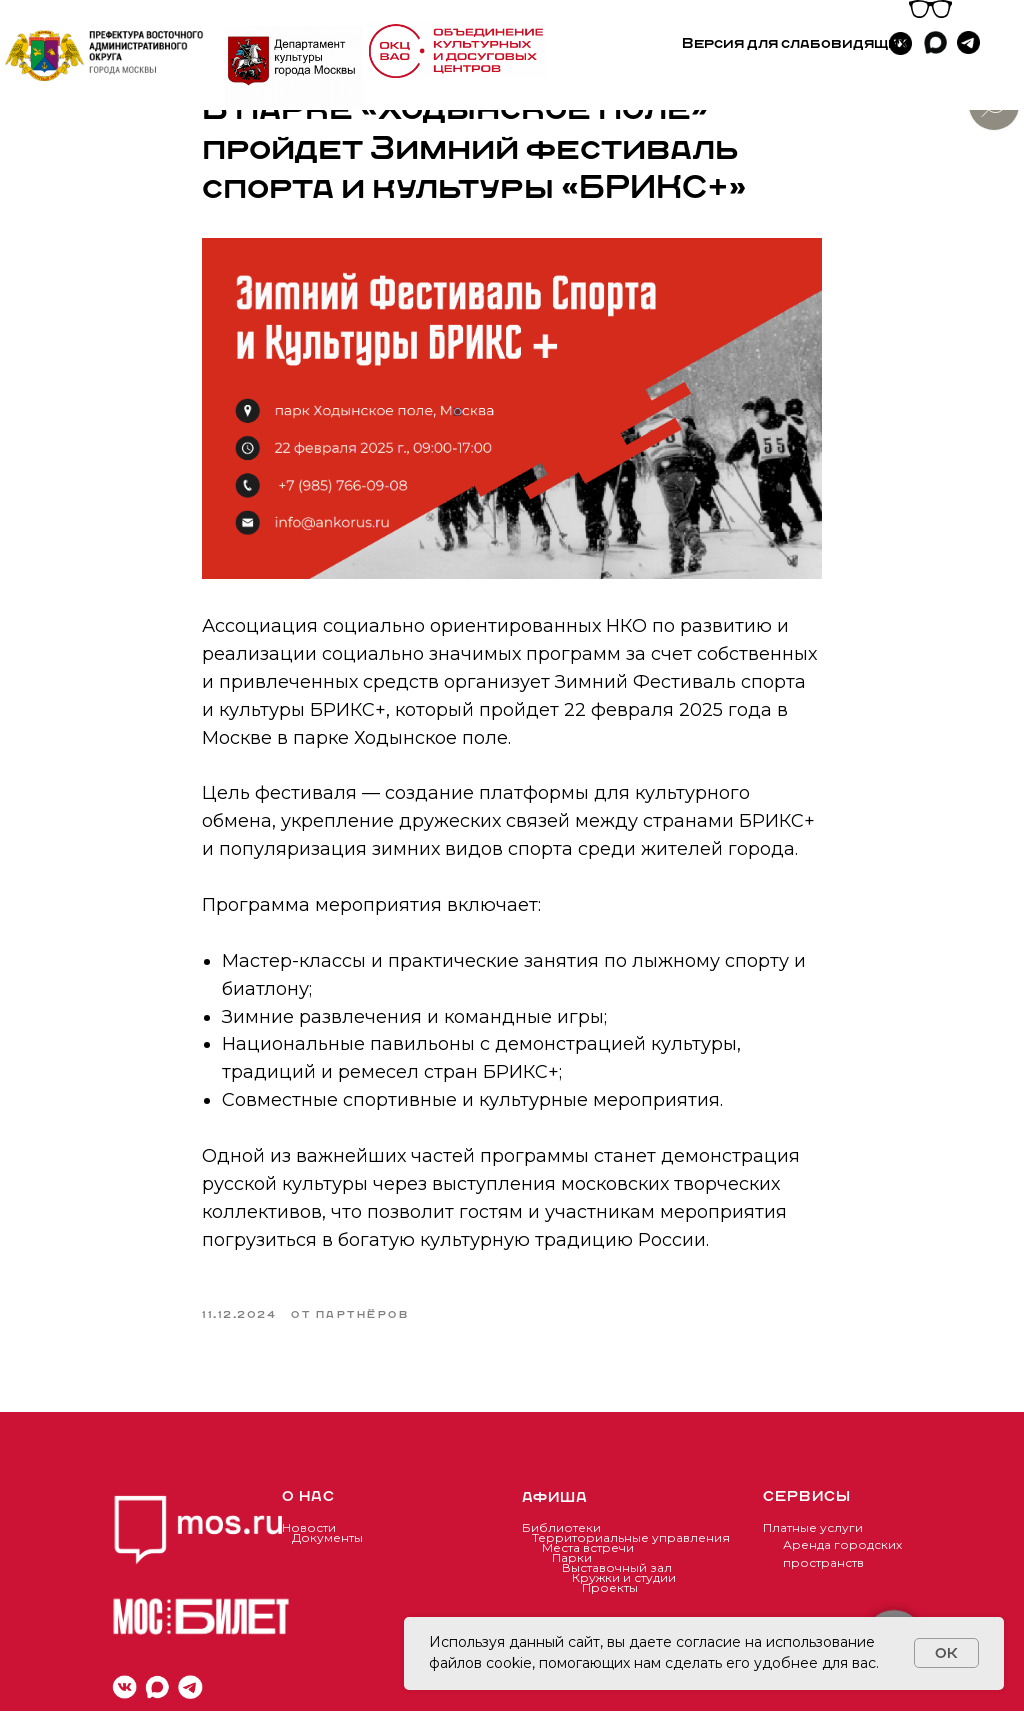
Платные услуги (813, 1536)
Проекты (610, 1596)
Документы (327, 1546)
